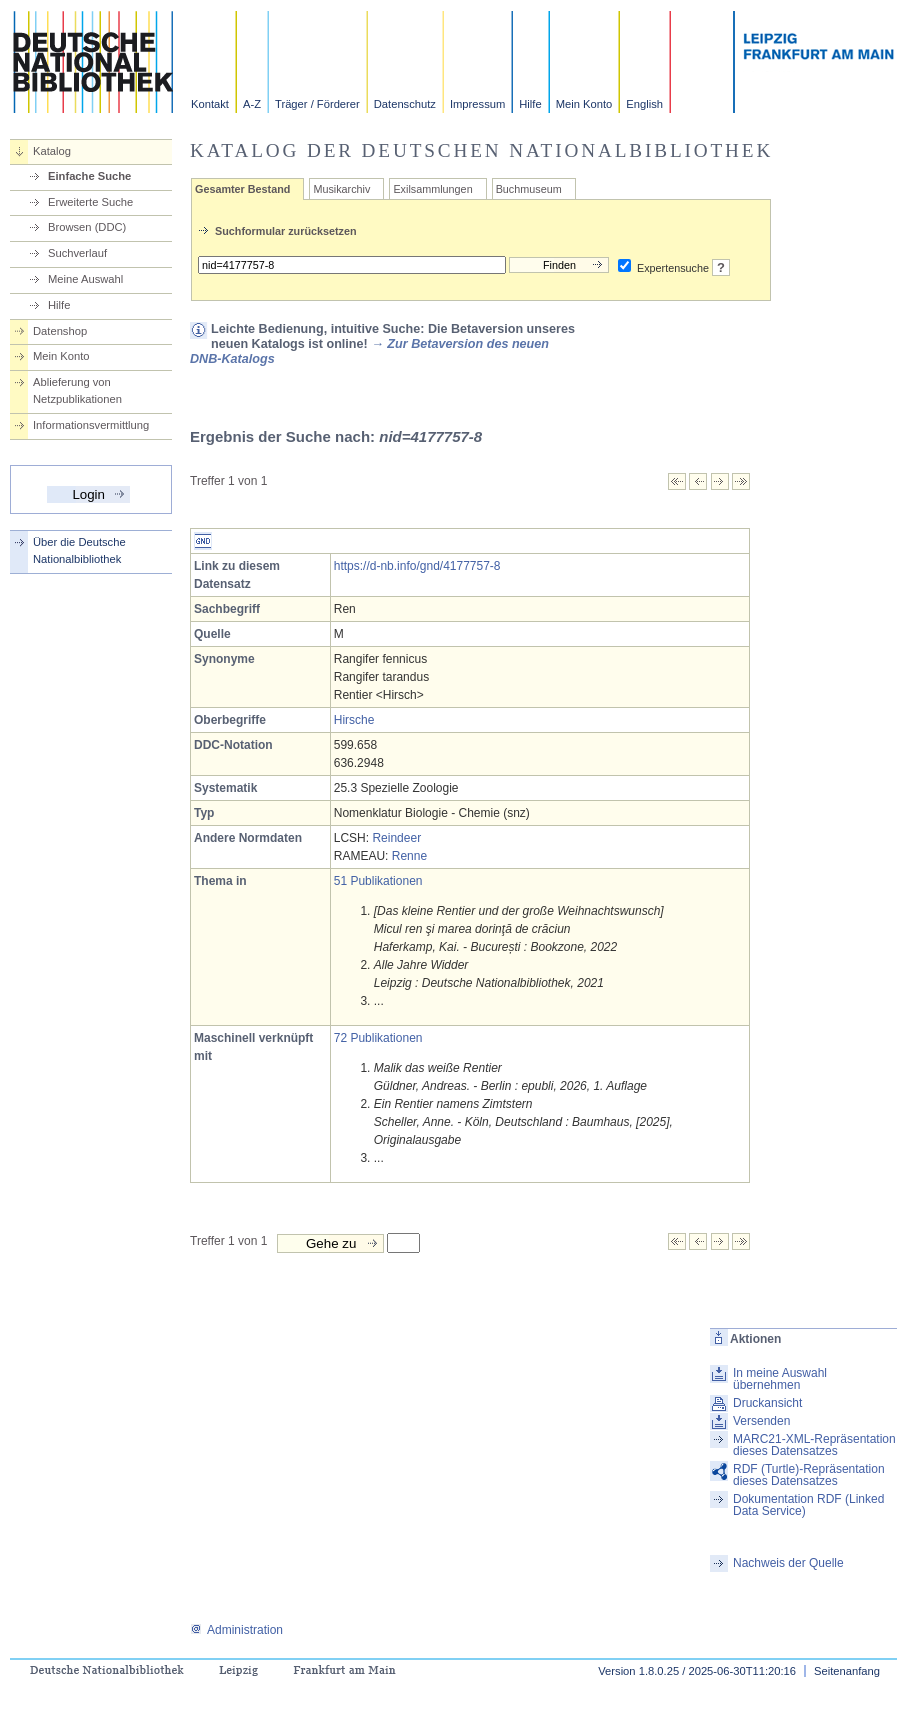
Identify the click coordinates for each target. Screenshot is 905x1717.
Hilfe (530, 104)
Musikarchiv (341, 189)
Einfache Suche (89, 176)
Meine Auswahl (85, 279)
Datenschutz (405, 104)
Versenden (761, 1421)
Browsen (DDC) (87, 227)
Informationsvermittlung (91, 425)
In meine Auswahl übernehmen (780, 1379)
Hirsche (354, 720)
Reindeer (396, 838)
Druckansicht (767, 1403)
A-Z (252, 104)
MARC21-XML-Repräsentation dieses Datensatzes (814, 1445)
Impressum (477, 104)
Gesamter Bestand (242, 189)
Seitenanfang (847, 1671)
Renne (409, 856)
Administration (236, 1630)
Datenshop (60, 331)
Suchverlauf (77, 253)
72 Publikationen (378, 1038)
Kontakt (210, 104)
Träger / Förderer (317, 104)
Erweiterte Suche (90, 202)
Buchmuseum (529, 189)
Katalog (52, 151)
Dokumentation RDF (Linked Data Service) (808, 1505)
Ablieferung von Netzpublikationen (77, 390)
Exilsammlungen (432, 189)
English (644, 104)
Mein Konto (584, 104)
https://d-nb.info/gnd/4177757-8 (417, 566)
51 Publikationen (378, 881)
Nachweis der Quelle (788, 1563)
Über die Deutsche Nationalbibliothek (79, 550)
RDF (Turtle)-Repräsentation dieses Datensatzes (809, 1475)
